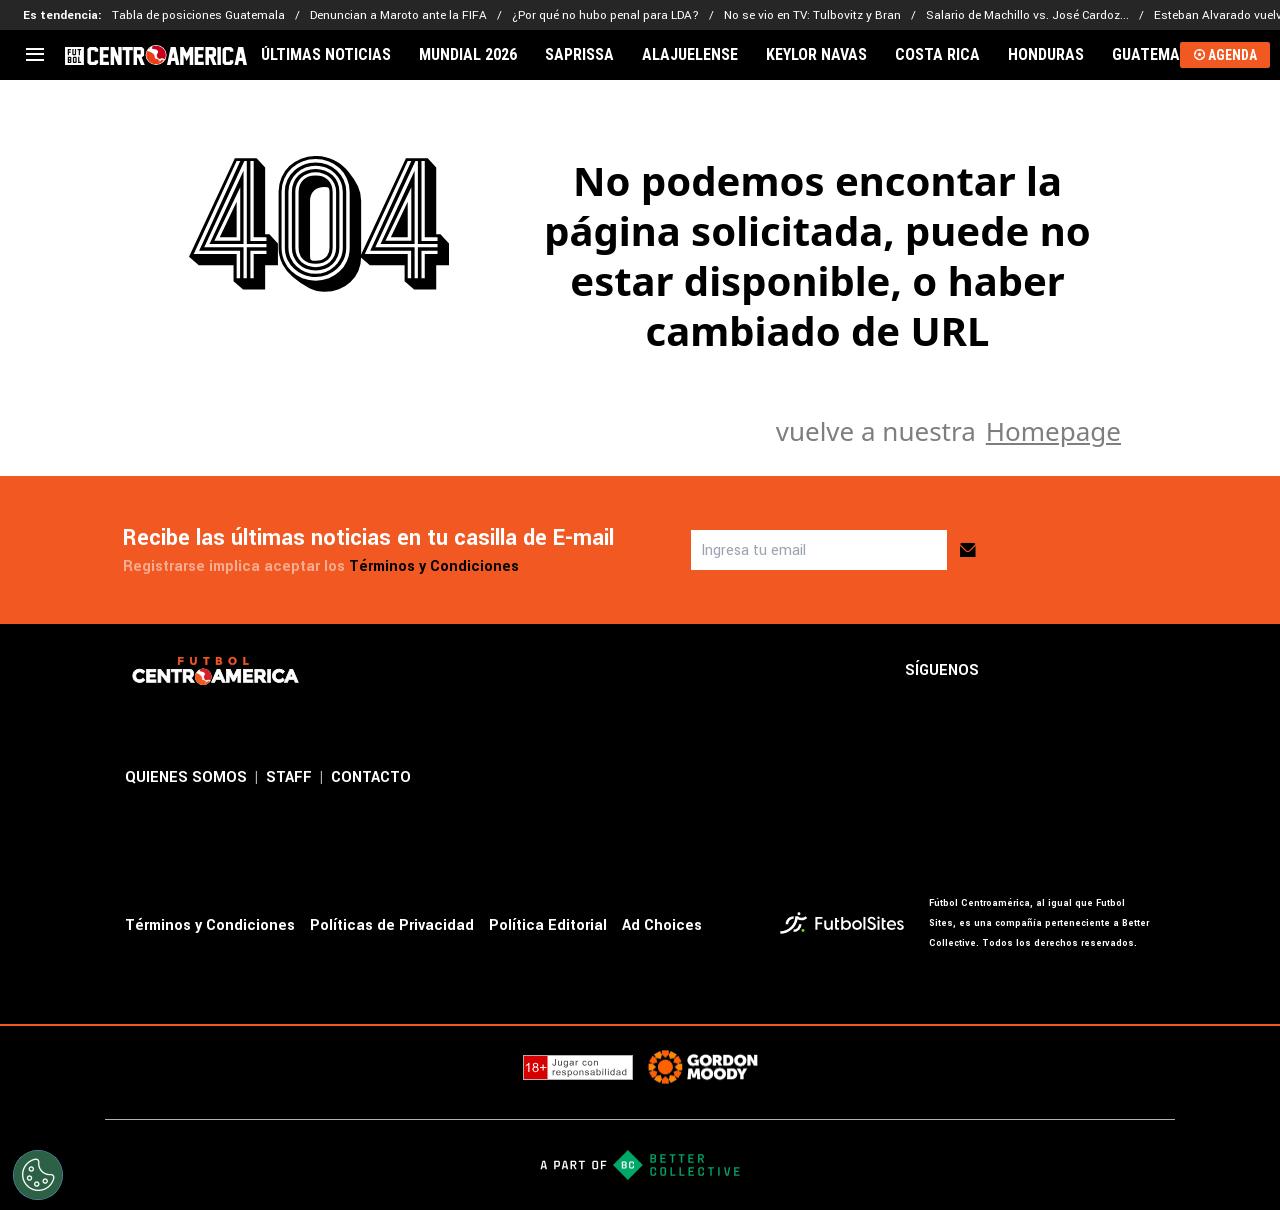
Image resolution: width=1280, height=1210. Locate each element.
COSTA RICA (937, 55)
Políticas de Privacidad (392, 925)
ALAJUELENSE (690, 55)
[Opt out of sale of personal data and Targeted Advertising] (38, 1175)
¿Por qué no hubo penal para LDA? (605, 15)
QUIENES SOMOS (186, 777)
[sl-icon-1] (1011, 671)
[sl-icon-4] (1143, 671)
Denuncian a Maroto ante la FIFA (398, 15)
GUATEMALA (1155, 55)
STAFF (289, 777)
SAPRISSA (579, 55)
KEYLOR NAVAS (816, 55)
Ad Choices (662, 925)
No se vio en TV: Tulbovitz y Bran (812, 15)
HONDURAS (1046, 55)
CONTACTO (371, 777)
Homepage (1053, 431)
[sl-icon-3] (1099, 671)
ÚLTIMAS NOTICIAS (326, 55)
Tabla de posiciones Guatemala (198, 15)
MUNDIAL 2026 (468, 55)
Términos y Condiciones (434, 566)
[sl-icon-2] (1055, 671)
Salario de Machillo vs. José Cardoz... (1027, 15)
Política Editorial (548, 925)
